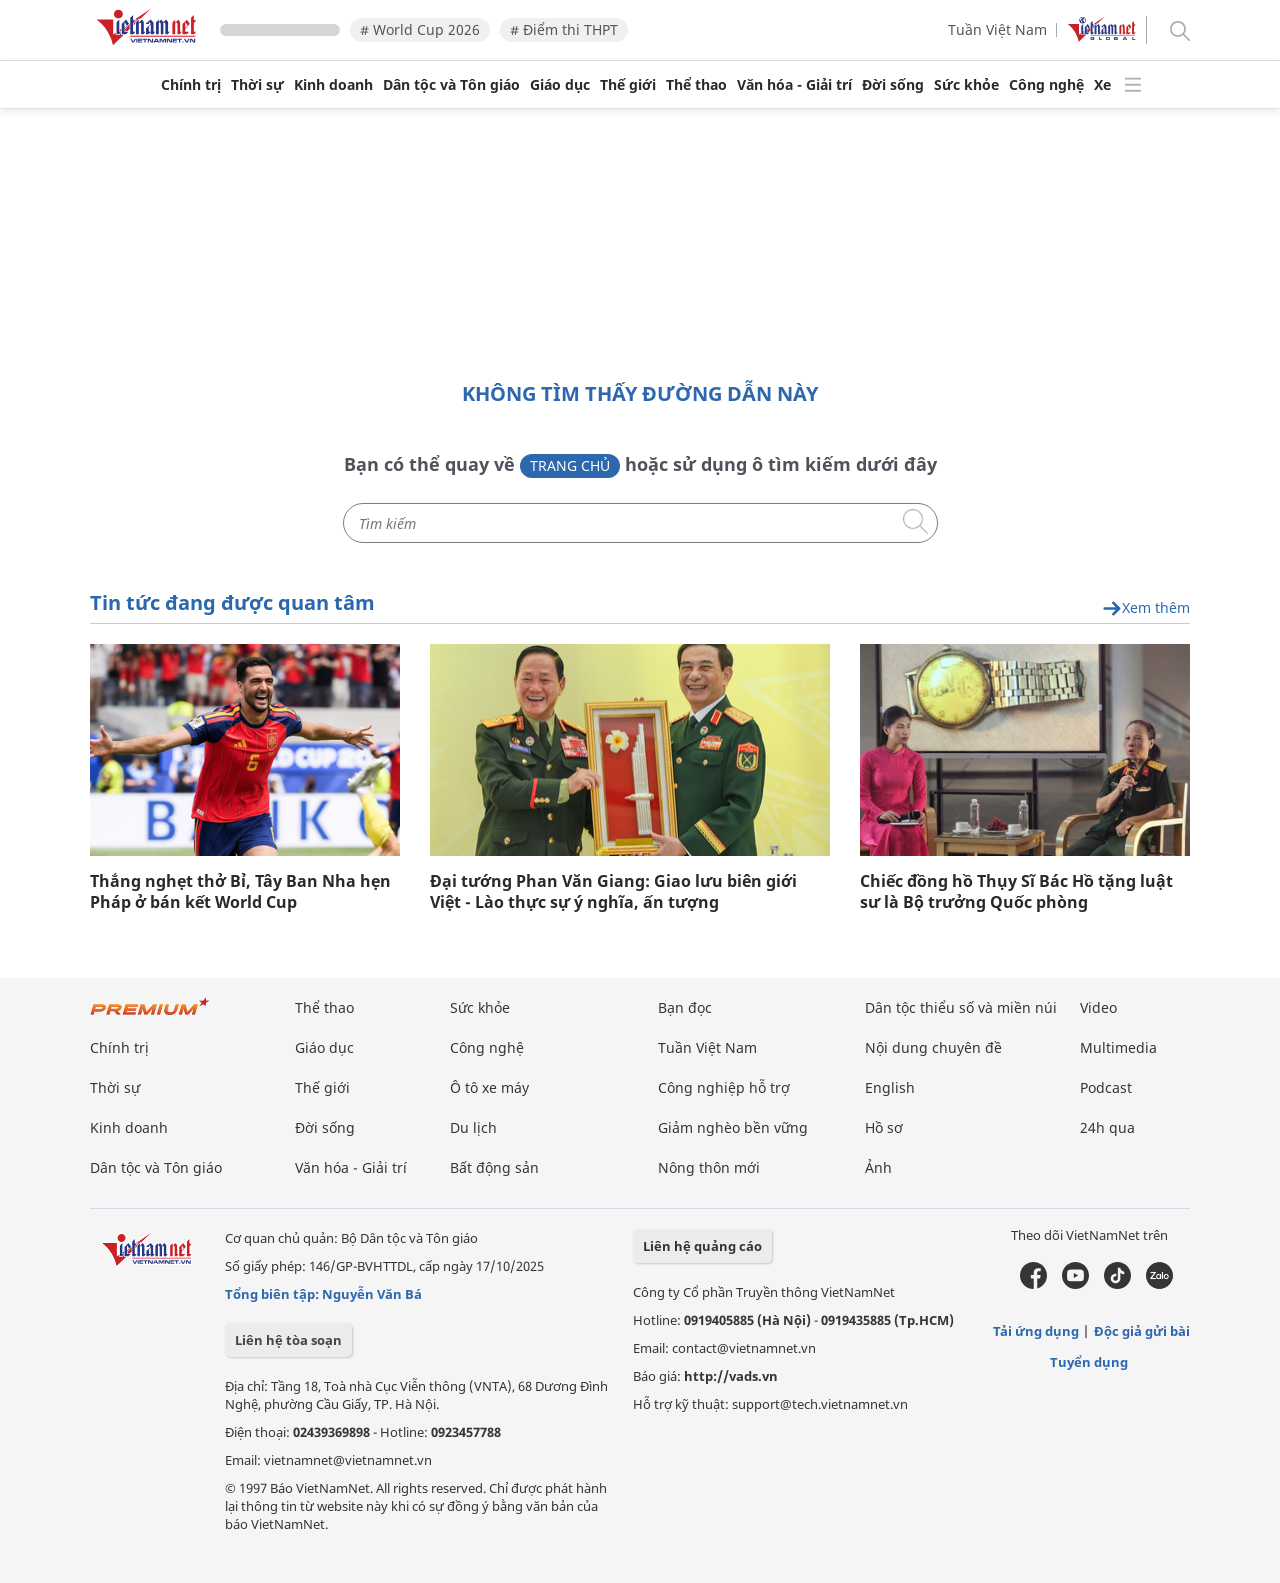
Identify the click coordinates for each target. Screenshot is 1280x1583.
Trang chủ (570, 465)
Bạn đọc (685, 1007)
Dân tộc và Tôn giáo (451, 85)
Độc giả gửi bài (1142, 1331)
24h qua (1107, 1127)
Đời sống (893, 85)
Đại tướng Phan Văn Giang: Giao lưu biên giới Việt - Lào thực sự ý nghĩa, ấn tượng (613, 892)
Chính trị (191, 85)
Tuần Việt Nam (997, 29)
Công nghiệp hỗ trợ (724, 1087)
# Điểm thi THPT (564, 29)
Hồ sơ (884, 1127)
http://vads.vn (731, 1376)
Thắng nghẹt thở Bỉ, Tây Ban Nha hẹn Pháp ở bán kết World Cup (240, 892)
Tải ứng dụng (1036, 1331)
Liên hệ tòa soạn (288, 1340)
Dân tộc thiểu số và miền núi (961, 1007)
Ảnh (878, 1167)
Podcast (1106, 1087)
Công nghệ (1046, 85)
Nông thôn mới (709, 1167)
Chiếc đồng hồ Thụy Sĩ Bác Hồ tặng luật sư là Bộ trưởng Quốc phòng (1016, 892)
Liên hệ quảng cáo (702, 1246)
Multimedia (1118, 1047)
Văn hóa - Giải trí (794, 85)
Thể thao (696, 85)
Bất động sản (494, 1167)
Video (1098, 1007)
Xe (1102, 85)
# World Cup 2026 (420, 29)
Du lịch (473, 1127)
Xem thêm (1146, 608)
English (890, 1087)
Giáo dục (560, 85)
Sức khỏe (966, 85)
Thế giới (628, 85)
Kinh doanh (333, 85)
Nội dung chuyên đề (933, 1047)
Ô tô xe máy (489, 1087)
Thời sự (257, 85)
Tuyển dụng (1089, 1362)
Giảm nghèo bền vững (733, 1127)
